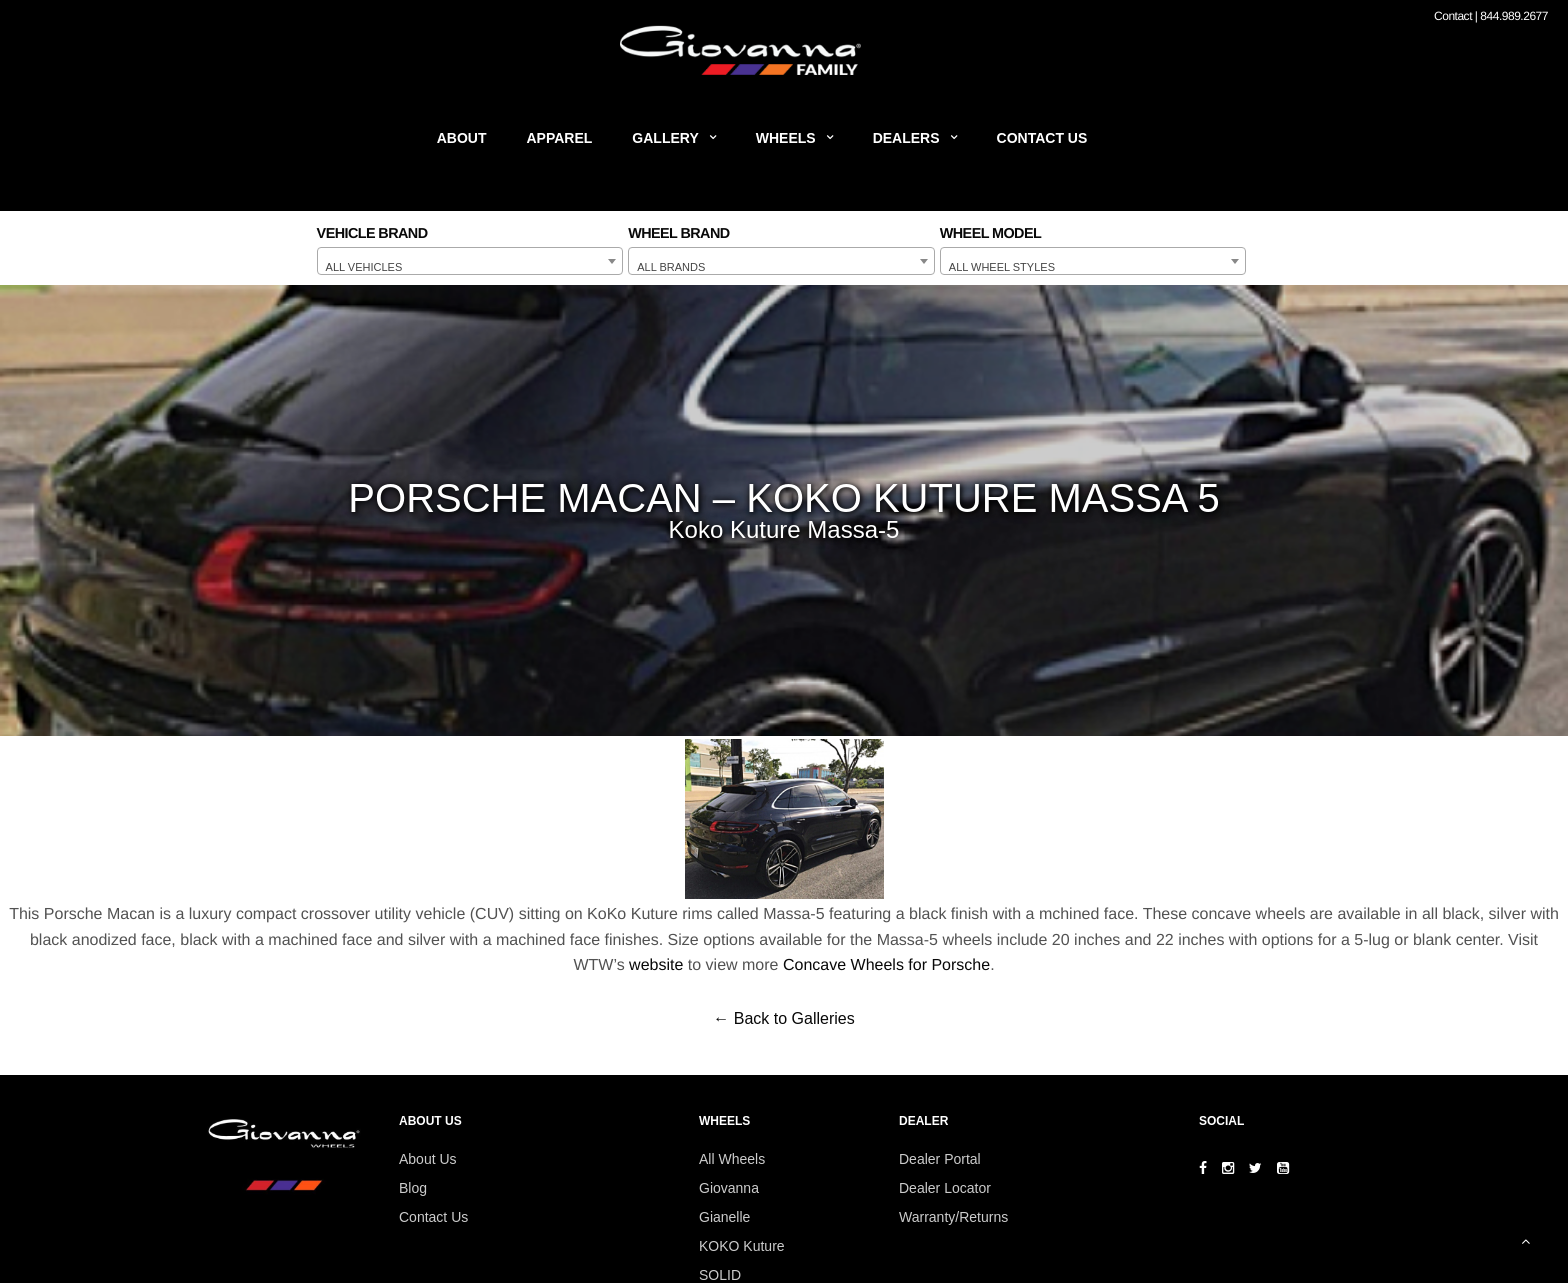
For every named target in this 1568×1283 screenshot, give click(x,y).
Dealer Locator (945, 1188)
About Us (428, 1159)
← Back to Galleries (783, 1018)
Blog (413, 1188)
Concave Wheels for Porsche (886, 965)
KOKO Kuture (742, 1246)
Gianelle (724, 1217)
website (656, 965)
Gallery (665, 138)
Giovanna (729, 1188)
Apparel (560, 138)
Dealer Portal (940, 1159)
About (462, 138)
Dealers (906, 138)
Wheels (786, 138)
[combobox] (470, 261)
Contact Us (1042, 138)
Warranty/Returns (953, 1217)
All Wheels (732, 1159)
